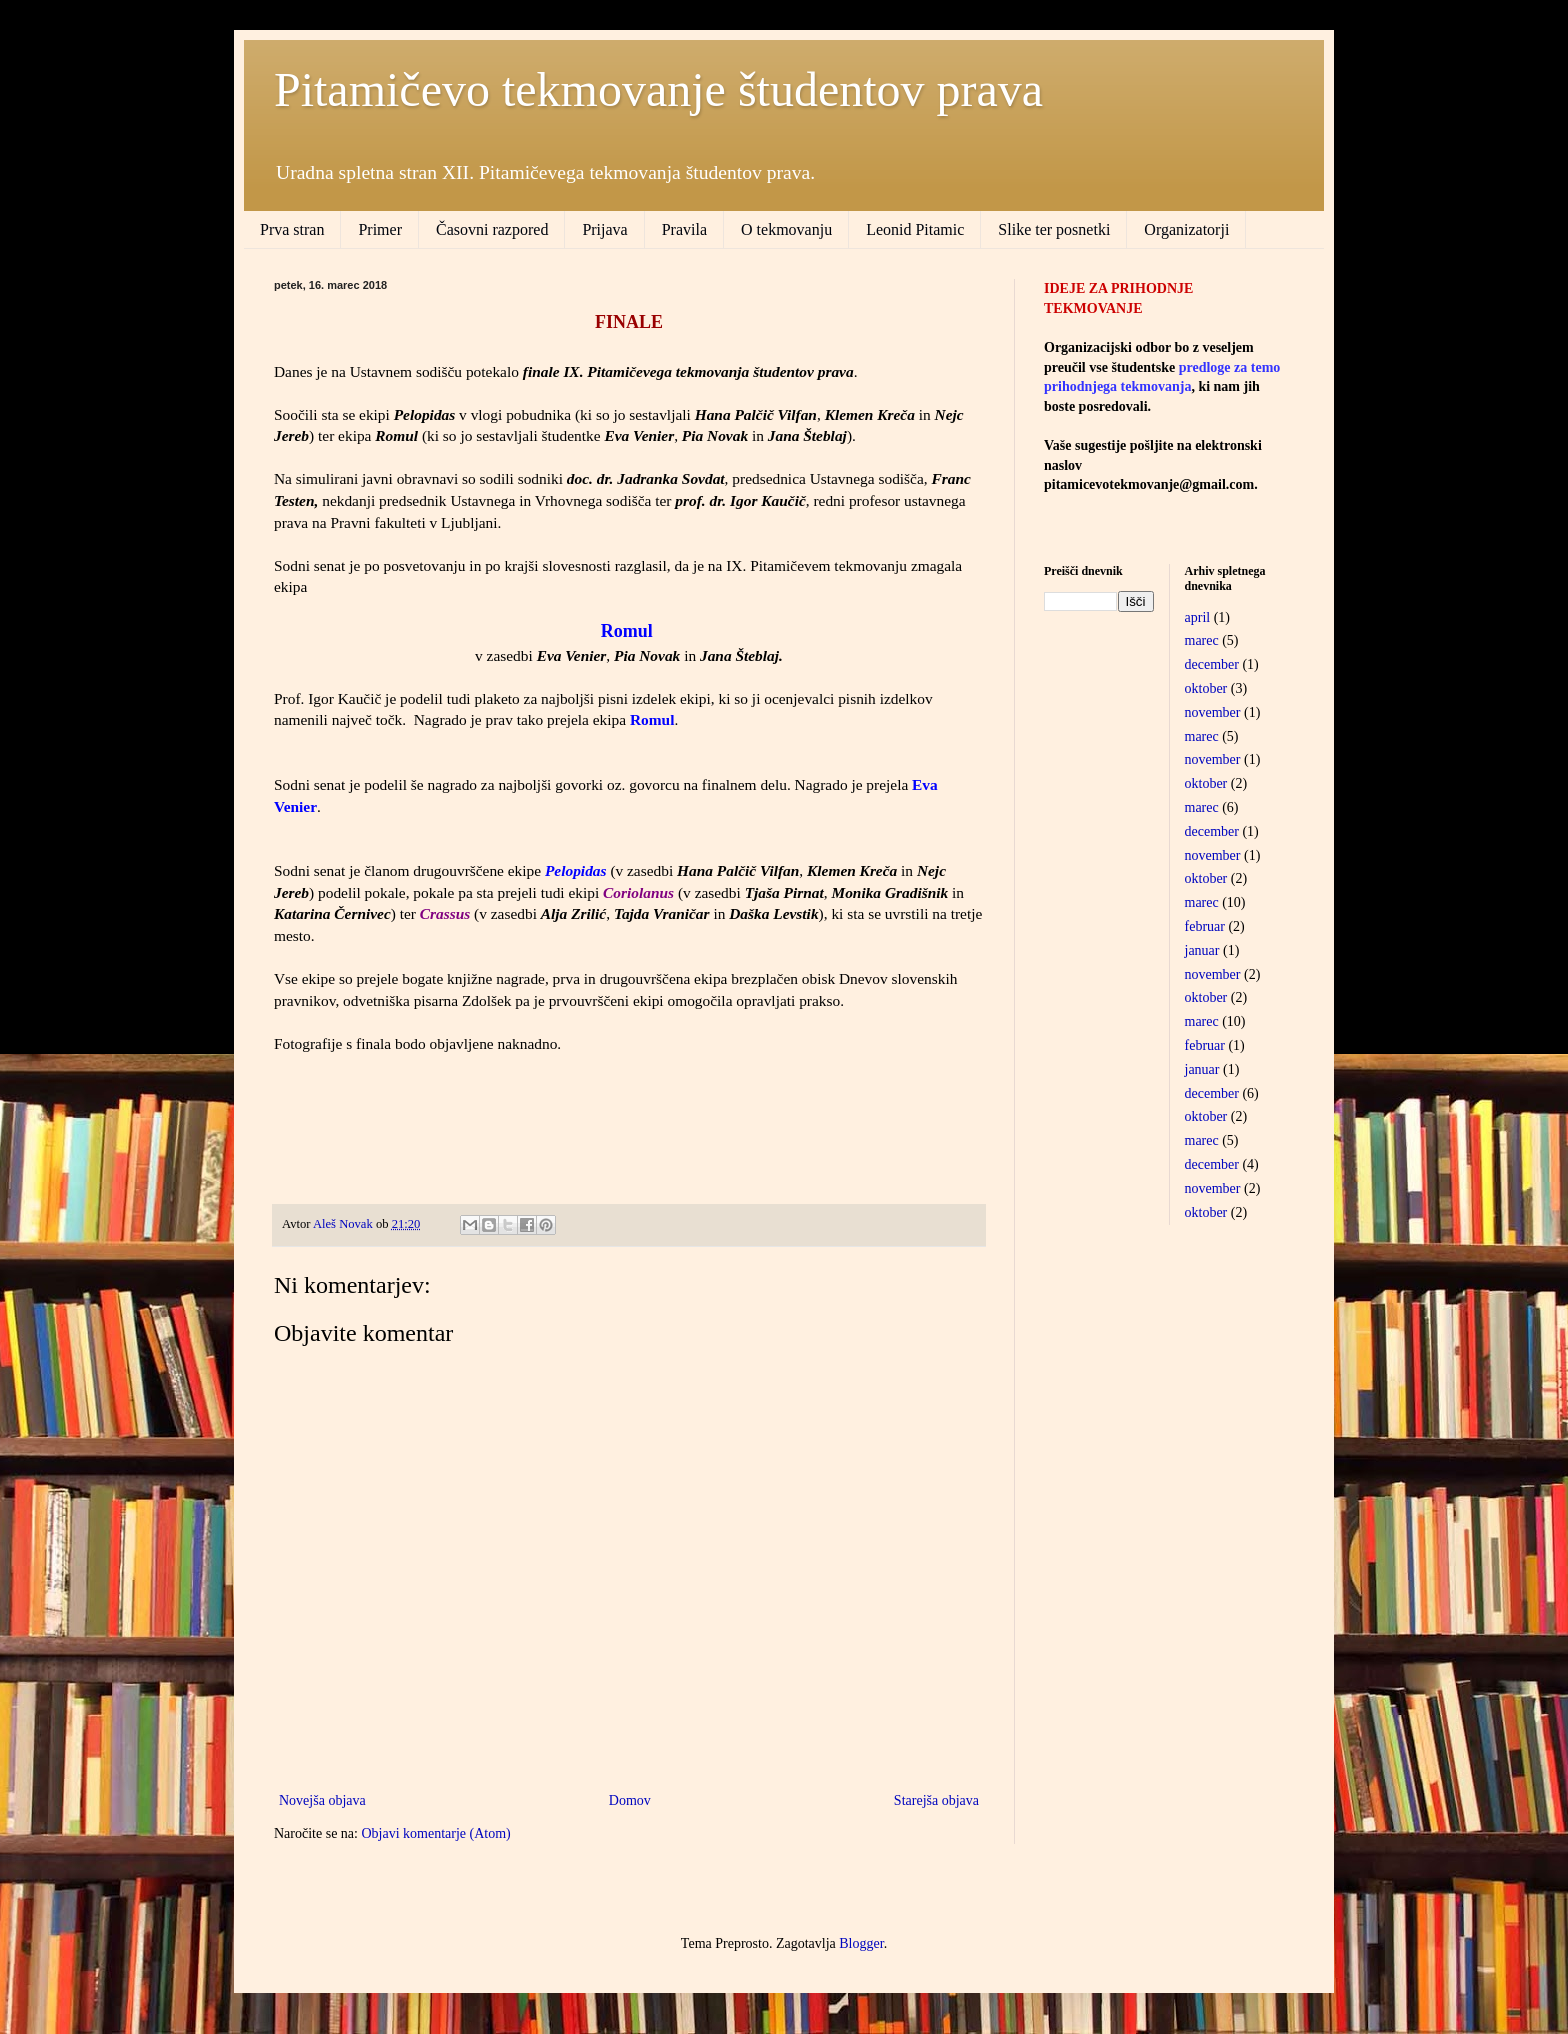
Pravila (684, 229)
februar (1205, 926)
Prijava (604, 229)
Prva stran (292, 229)
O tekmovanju (786, 229)
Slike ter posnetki (1054, 229)
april (1198, 617)
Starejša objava (936, 1800)
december (1212, 664)
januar (1202, 950)
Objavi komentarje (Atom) (435, 1833)
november (1213, 712)
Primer (380, 229)
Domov (630, 1800)
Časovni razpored (492, 229)
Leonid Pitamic (915, 229)
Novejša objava (322, 1800)
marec (1202, 640)
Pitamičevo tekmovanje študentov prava (658, 89)
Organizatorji (1186, 229)
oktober (1206, 688)
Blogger (861, 1943)
